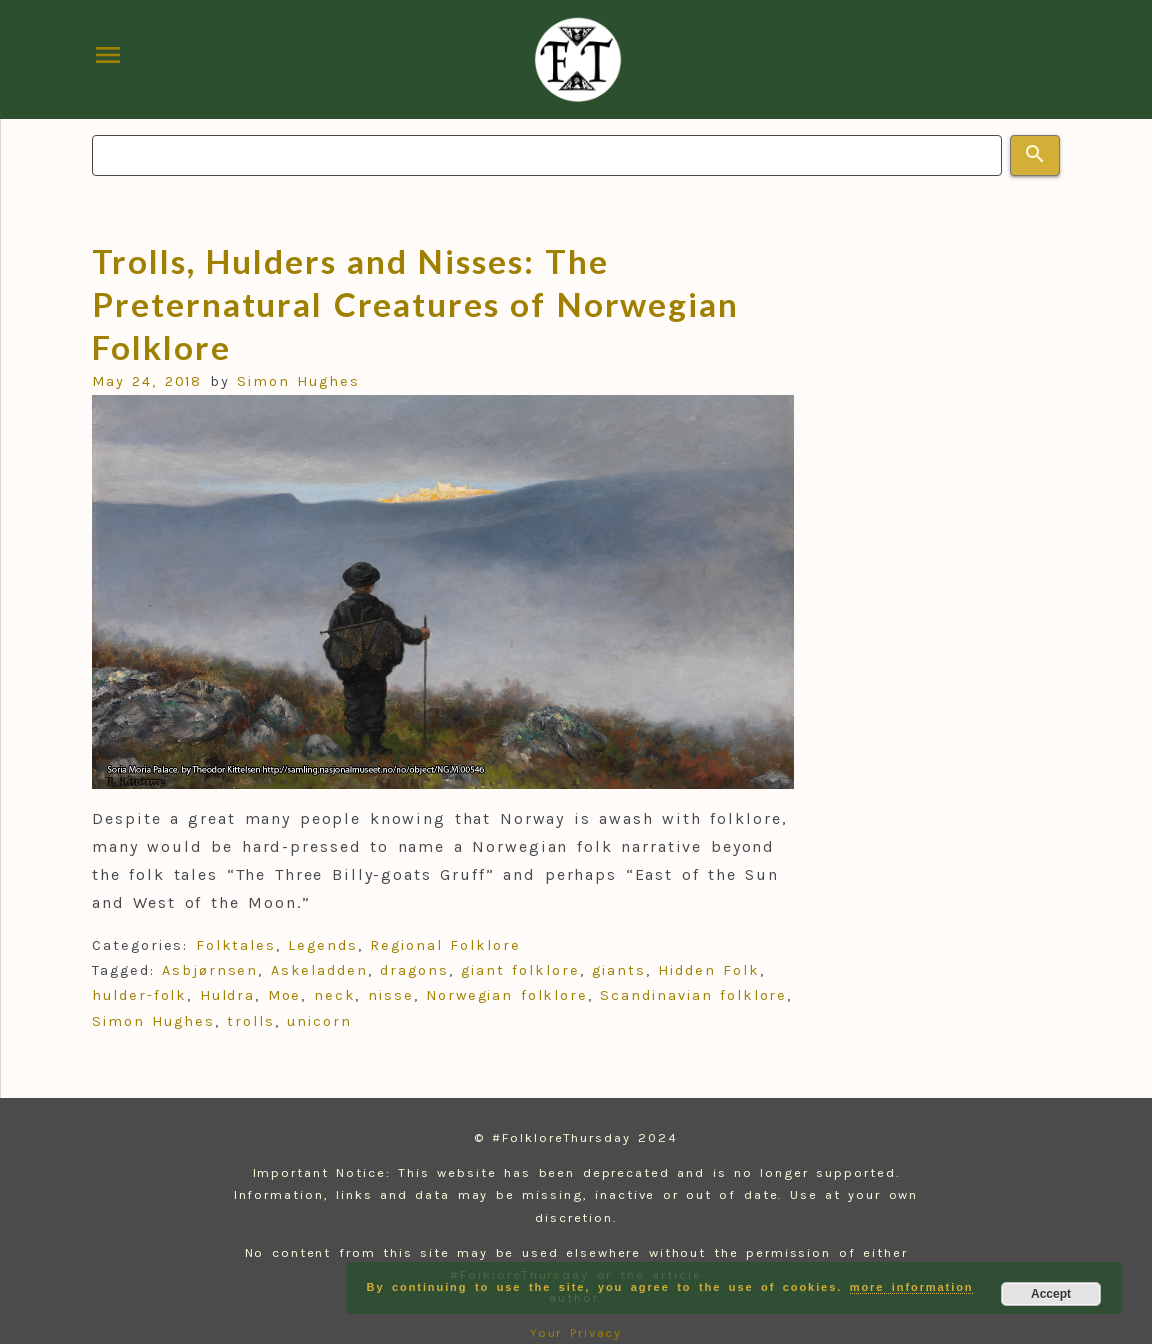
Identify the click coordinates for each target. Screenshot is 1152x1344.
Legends (322, 945)
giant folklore (520, 970)
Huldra (228, 995)
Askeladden (319, 970)
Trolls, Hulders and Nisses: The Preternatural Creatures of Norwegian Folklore (415, 304)
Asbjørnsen (210, 970)
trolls (251, 1021)
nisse (391, 995)
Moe (285, 995)
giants (619, 970)
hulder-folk (139, 995)
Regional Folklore (445, 945)
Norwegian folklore (507, 995)
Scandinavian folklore (693, 995)
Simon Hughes (298, 381)
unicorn (319, 1021)
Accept (1051, 1294)
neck (335, 995)
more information (912, 1287)
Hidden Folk (709, 970)
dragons (414, 970)
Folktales (236, 945)
